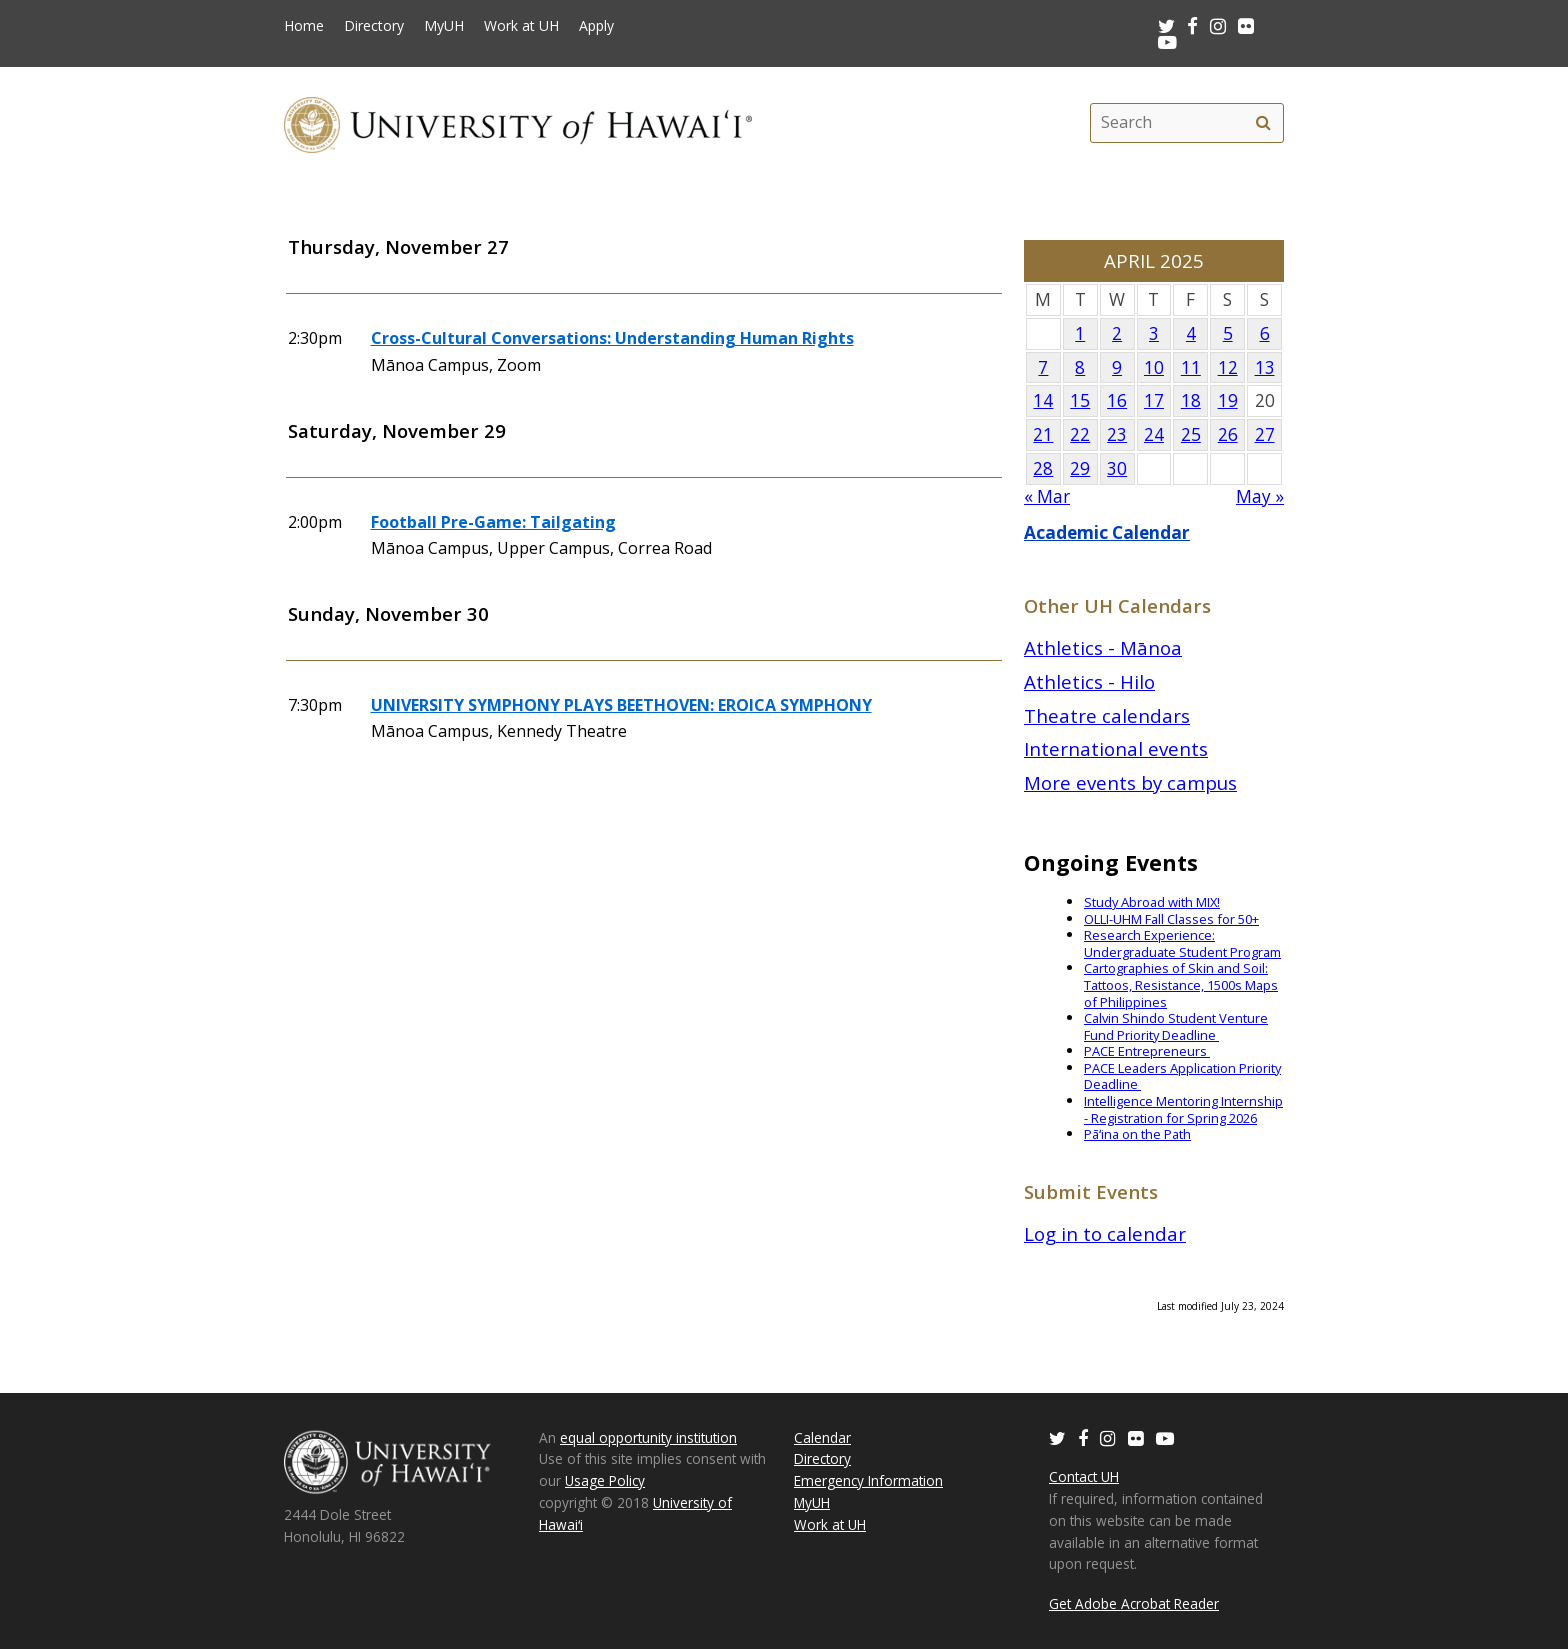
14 (1043, 400)
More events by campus (1130, 782)
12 (1228, 367)
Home (304, 26)
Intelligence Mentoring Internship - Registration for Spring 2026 (1183, 1109)
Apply (596, 26)
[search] (1263, 123)
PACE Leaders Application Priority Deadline (1182, 1076)
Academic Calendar (1107, 532)
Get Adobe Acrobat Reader (1134, 1603)
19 (1228, 400)
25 (1191, 434)
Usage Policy (605, 1480)
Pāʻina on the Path (1137, 1134)
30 (1117, 468)
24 (1154, 434)
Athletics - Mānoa (1103, 647)
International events (1116, 748)
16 (1117, 400)
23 (1117, 434)
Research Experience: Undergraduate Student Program (1182, 943)
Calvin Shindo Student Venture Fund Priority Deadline (1176, 1026)
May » (1260, 496)
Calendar (822, 1437)
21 (1043, 434)
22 (1080, 434)
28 (1043, 468)
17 (1154, 400)
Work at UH (521, 26)
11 (1191, 367)
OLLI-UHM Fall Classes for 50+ (1171, 919)
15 (1080, 400)
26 (1228, 434)
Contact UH (1084, 1476)
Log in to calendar (1105, 1233)
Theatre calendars (1107, 715)
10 (1154, 367)
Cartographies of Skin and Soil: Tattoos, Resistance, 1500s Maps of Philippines (1181, 984)
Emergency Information (868, 1480)
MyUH (444, 26)
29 (1080, 468)
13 (1265, 367)
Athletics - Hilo (1089, 681)
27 (1265, 434)
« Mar (1047, 496)
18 (1191, 400)
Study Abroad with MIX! (1152, 902)
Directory (374, 26)
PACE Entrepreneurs (1147, 1051)
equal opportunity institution (648, 1437)
